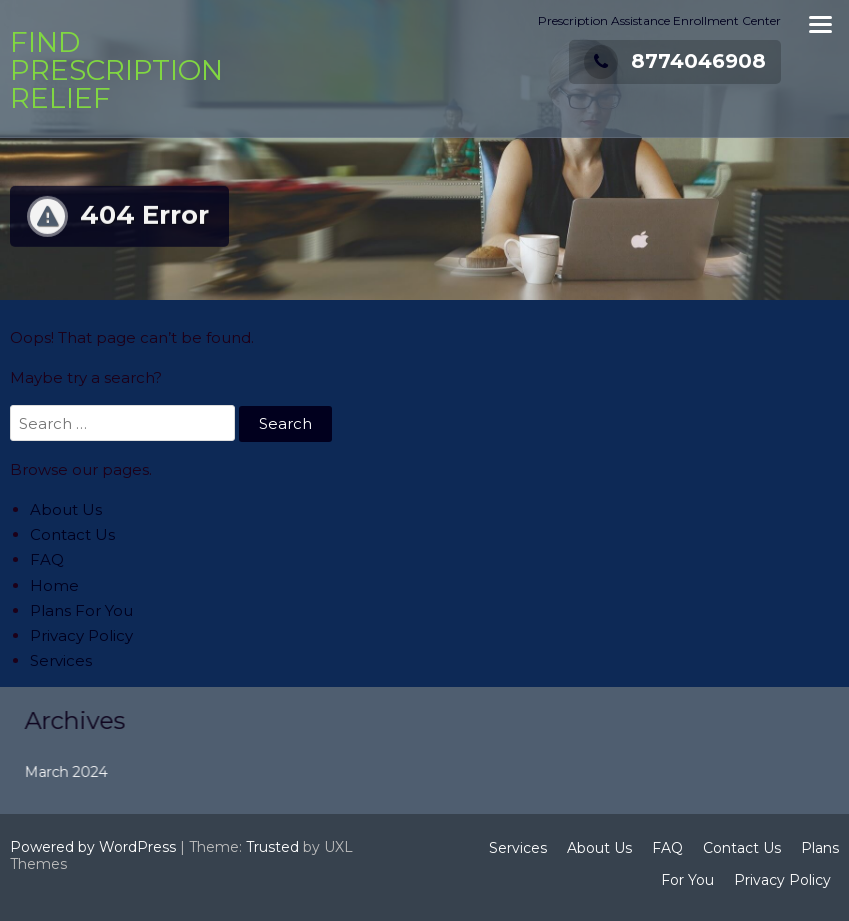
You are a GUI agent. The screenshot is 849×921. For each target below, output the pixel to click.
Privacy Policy (81, 635)
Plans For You (81, 610)
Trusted (272, 847)
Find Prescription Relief (116, 70)
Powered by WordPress (93, 847)
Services (61, 660)
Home (54, 585)
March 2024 (79, 772)
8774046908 (675, 61)
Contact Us (72, 534)
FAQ (47, 559)
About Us (66, 509)
